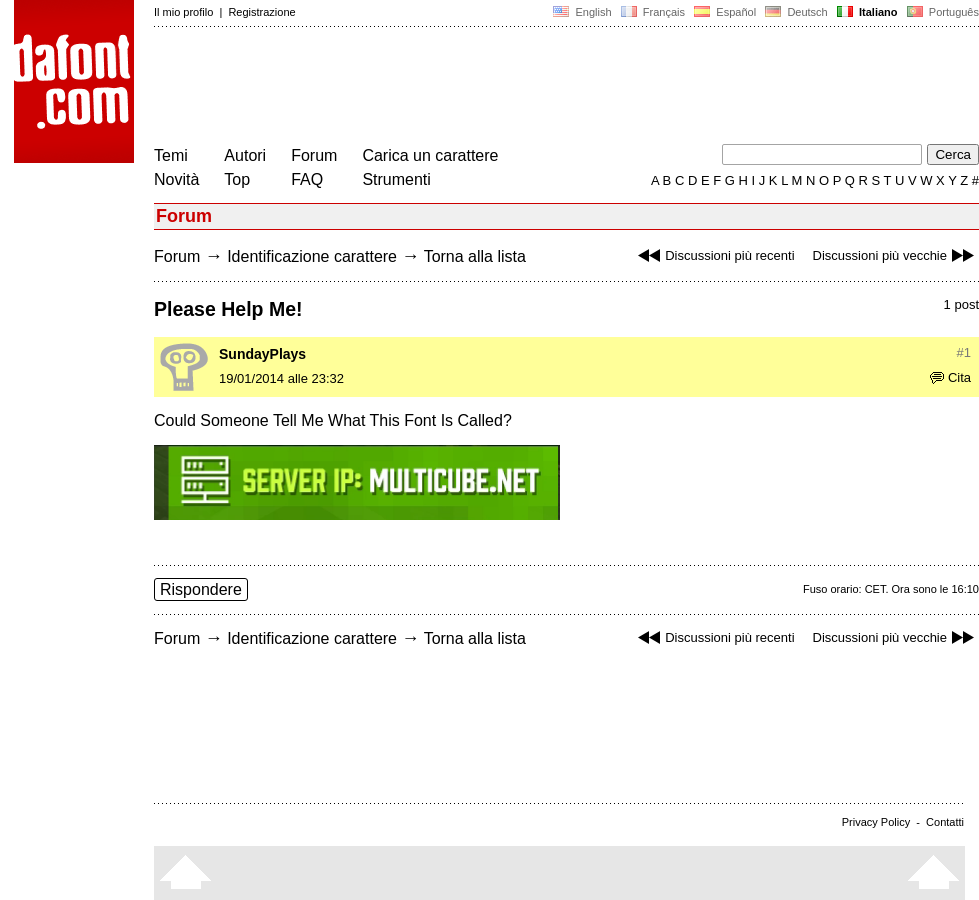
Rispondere (201, 589)
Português (941, 12)
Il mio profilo (183, 12)
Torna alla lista (475, 256)
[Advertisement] (518, 88)
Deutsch (796, 12)
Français (653, 12)
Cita (950, 377)
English (582, 12)
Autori (245, 155)
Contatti (945, 822)
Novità (176, 179)
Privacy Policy (876, 822)
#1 (964, 352)
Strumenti (396, 179)
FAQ (307, 179)
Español (725, 12)
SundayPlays (262, 354)
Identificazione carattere (312, 256)
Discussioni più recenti (713, 255)
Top (237, 179)
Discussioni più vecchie (896, 255)
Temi (171, 155)
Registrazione (261, 12)
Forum (314, 155)
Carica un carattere (430, 155)
